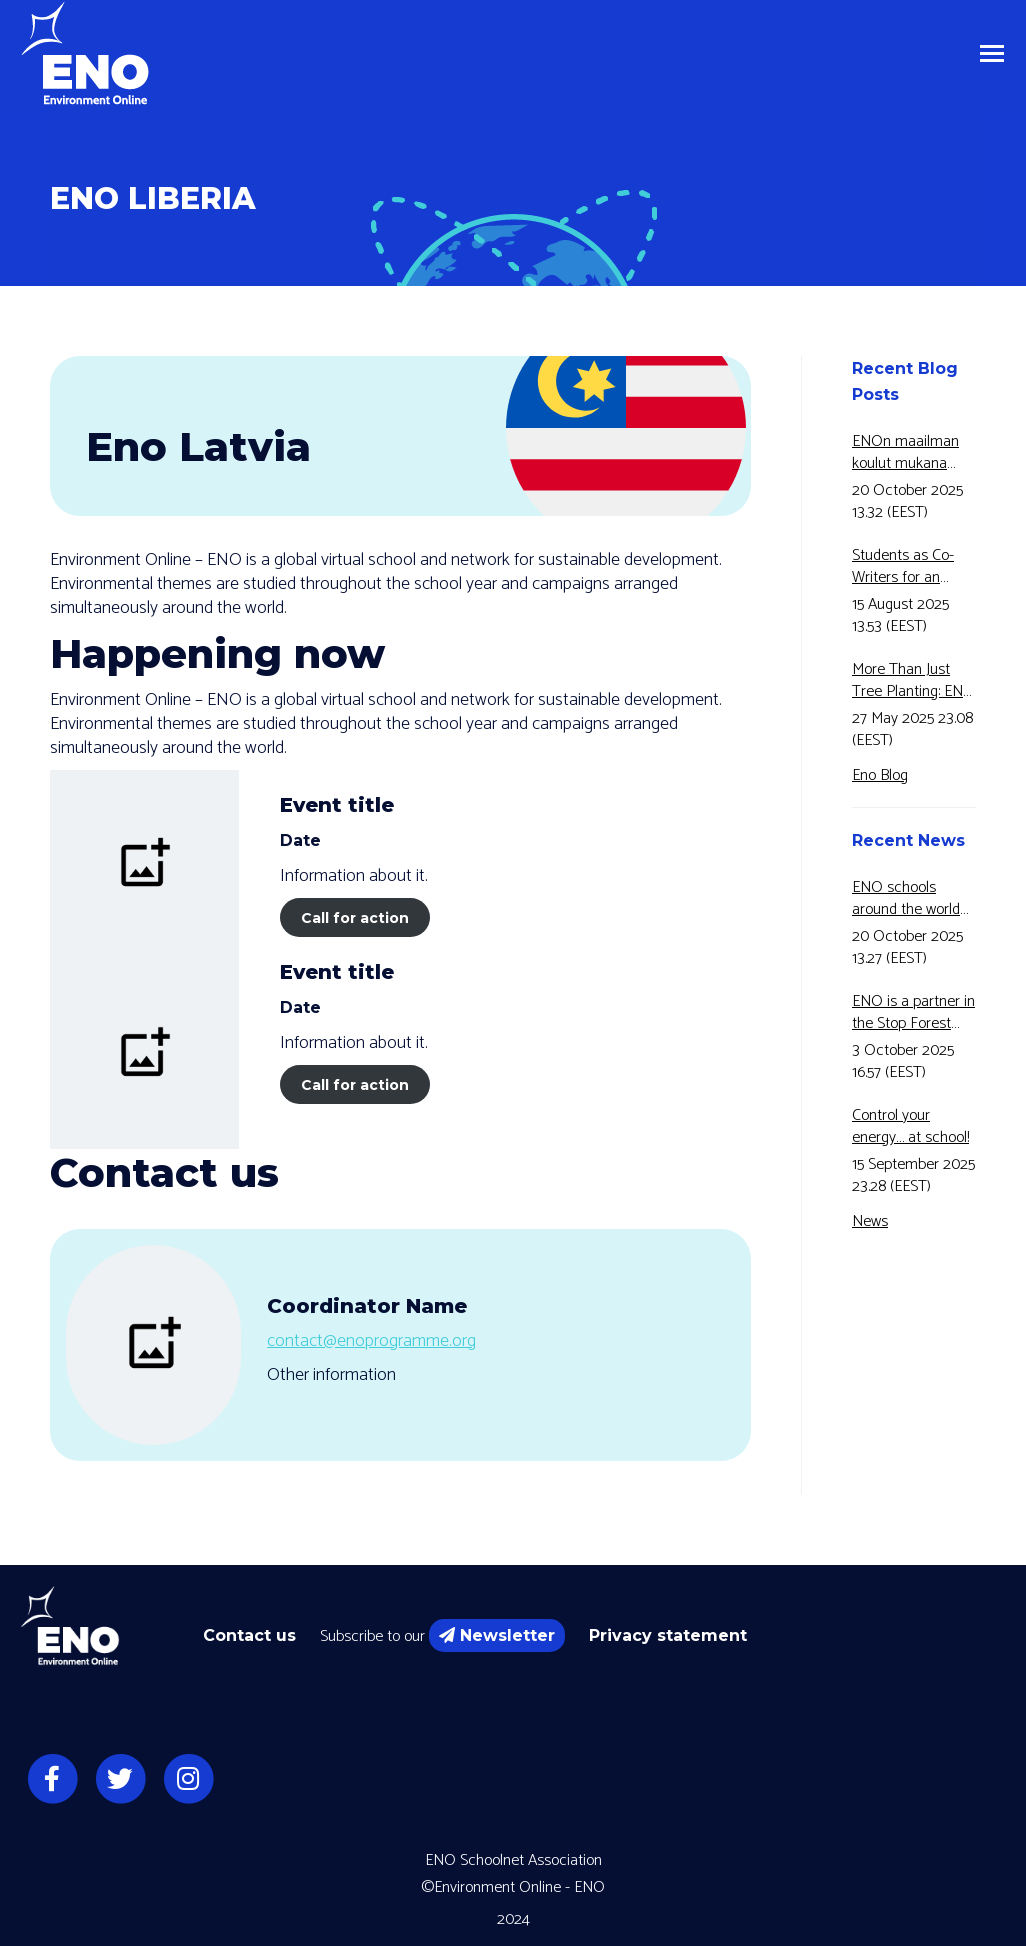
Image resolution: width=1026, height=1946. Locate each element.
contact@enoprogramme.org (371, 1341)
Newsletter (497, 1635)
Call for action (355, 918)
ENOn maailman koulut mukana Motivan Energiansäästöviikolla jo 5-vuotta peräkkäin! (914, 453)
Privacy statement (668, 1635)
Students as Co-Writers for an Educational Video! (910, 567)
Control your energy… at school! (910, 1127)
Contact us (249, 1635)
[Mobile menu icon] (992, 53)
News (870, 1221)
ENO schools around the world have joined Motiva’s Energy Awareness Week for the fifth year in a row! (912, 899)
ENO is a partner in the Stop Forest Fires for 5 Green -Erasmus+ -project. (913, 1013)
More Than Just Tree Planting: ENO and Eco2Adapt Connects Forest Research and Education (913, 681)
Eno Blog (880, 775)
